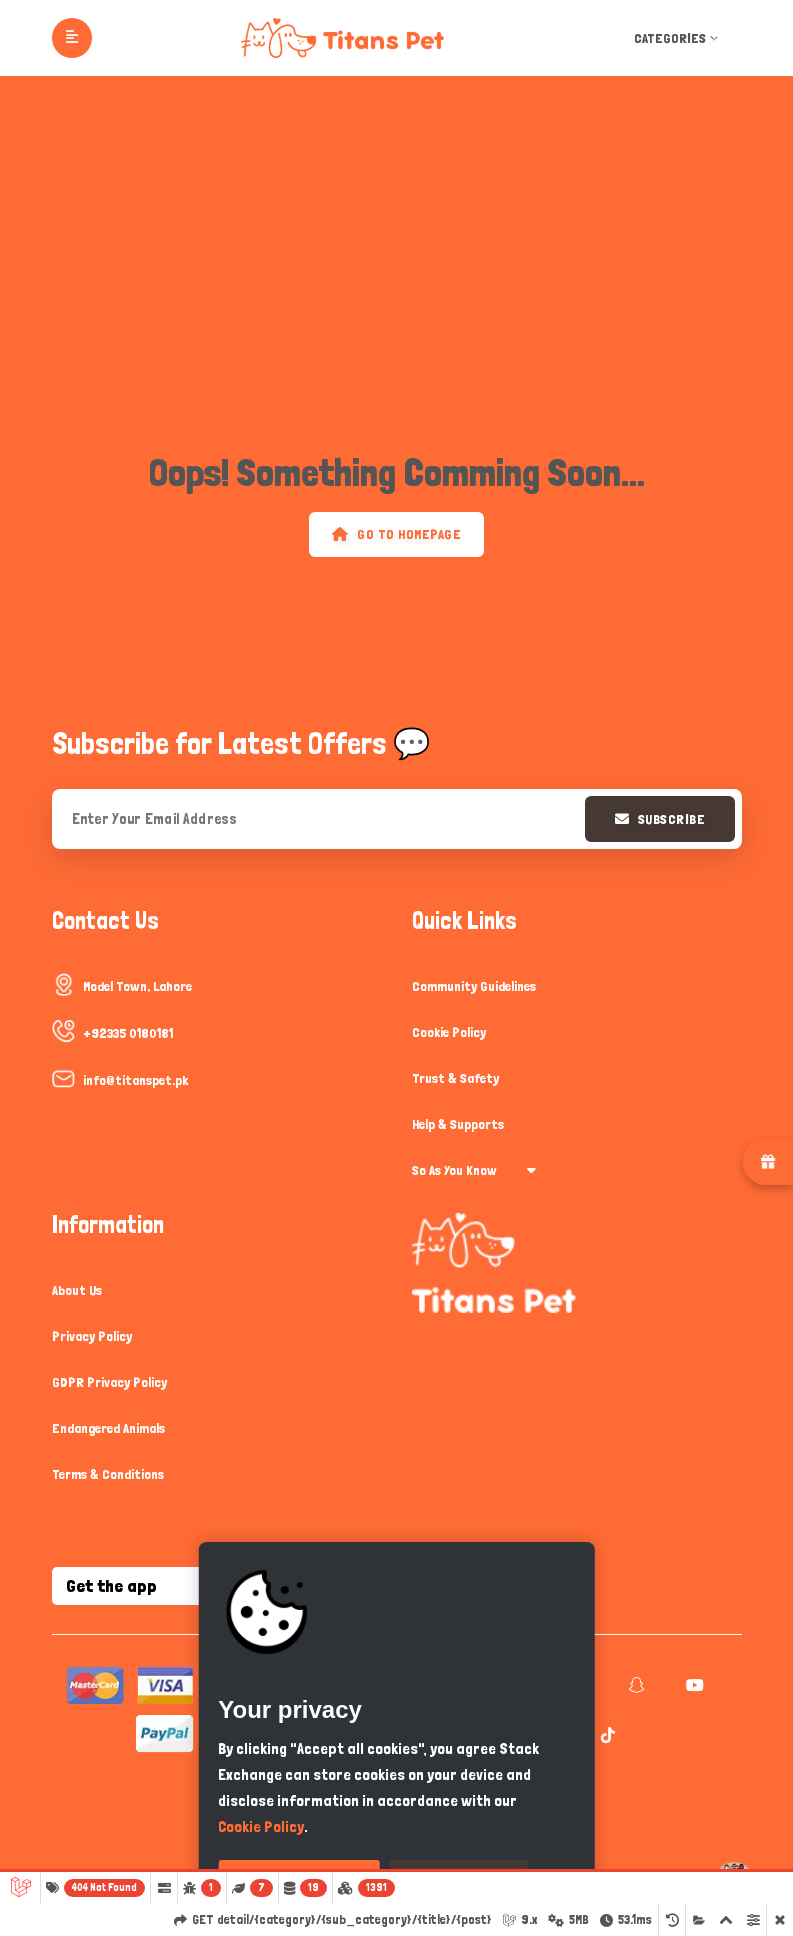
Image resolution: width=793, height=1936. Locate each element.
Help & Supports (458, 1124)
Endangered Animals (108, 1428)
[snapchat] (634, 1686)
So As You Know (474, 1170)
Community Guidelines (474, 986)
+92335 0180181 (128, 1033)
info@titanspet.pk (135, 1080)
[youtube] (692, 1686)
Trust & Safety (455, 1078)
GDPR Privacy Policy (109, 1382)
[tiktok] (605, 1736)
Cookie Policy (449, 1032)
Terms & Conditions (108, 1474)
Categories (678, 38)
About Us (77, 1290)
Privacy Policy (92, 1336)
